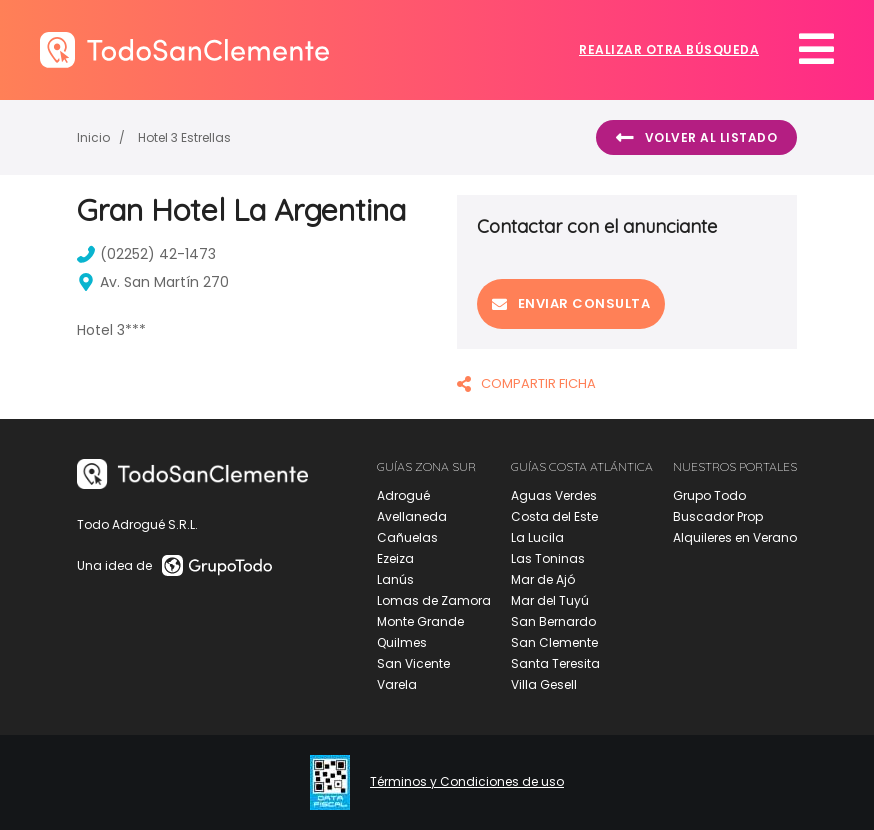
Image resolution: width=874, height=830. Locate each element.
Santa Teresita (555, 663)
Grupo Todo (709, 495)
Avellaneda (412, 516)
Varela (397, 684)
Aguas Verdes (554, 495)
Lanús (395, 579)
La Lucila (537, 537)
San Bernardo (553, 621)
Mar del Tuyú (550, 600)
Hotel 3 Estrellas (184, 137)
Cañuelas (407, 537)
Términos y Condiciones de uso (467, 782)
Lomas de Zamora (434, 600)
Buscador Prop (718, 516)
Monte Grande (420, 621)
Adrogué (403, 495)
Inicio (93, 137)
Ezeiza (395, 558)
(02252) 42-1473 (146, 254)
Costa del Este (554, 516)
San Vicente (413, 663)
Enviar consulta (571, 303)
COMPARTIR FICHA (526, 383)
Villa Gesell (544, 684)
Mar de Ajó (543, 579)
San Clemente (554, 642)
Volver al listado (696, 138)
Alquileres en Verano (735, 537)
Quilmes (402, 642)
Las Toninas (548, 558)
